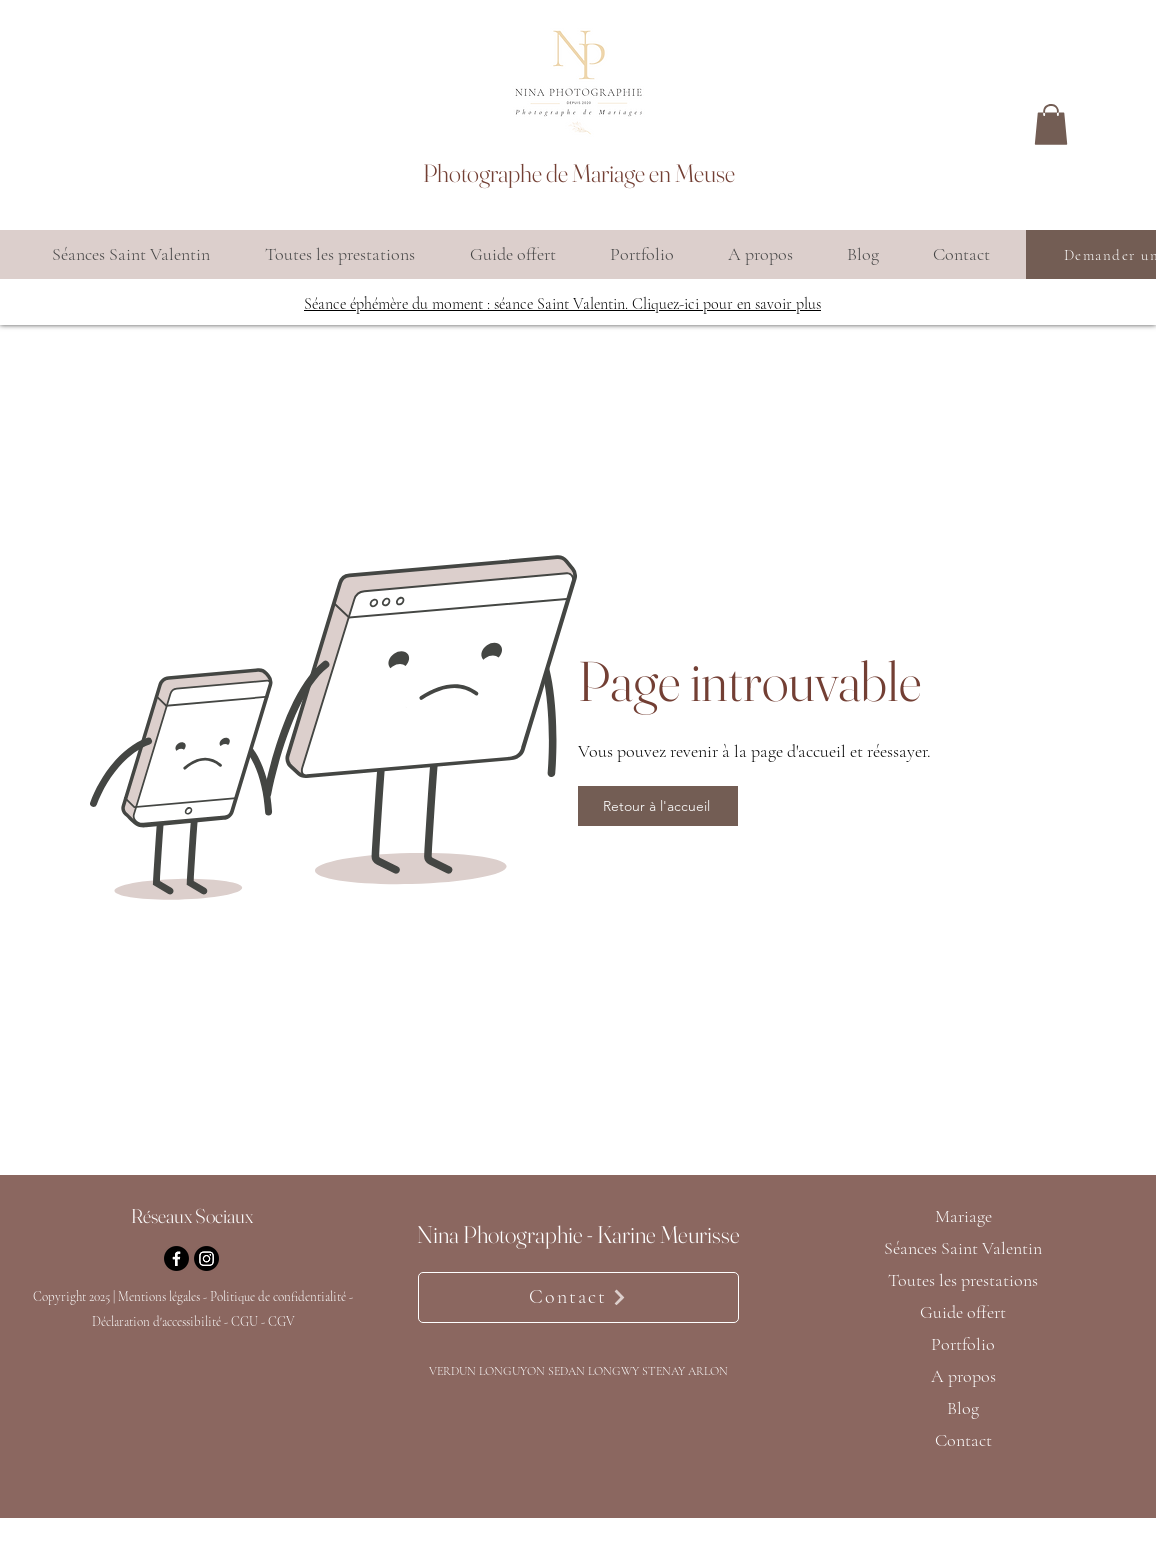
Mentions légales (159, 1297)
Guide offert (963, 1312)
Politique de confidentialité (279, 1297)
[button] (1051, 124)
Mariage (963, 1216)
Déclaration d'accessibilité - (161, 1322)
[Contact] (578, 1297)
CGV (281, 1322)
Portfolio (963, 1344)
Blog (963, 1408)
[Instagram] (206, 1258)
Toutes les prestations (963, 1280)
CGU (244, 1322)
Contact (963, 1440)
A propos (963, 1376)
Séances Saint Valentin (963, 1248)
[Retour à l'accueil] (658, 806)
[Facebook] (176, 1258)
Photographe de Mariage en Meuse (579, 173)
